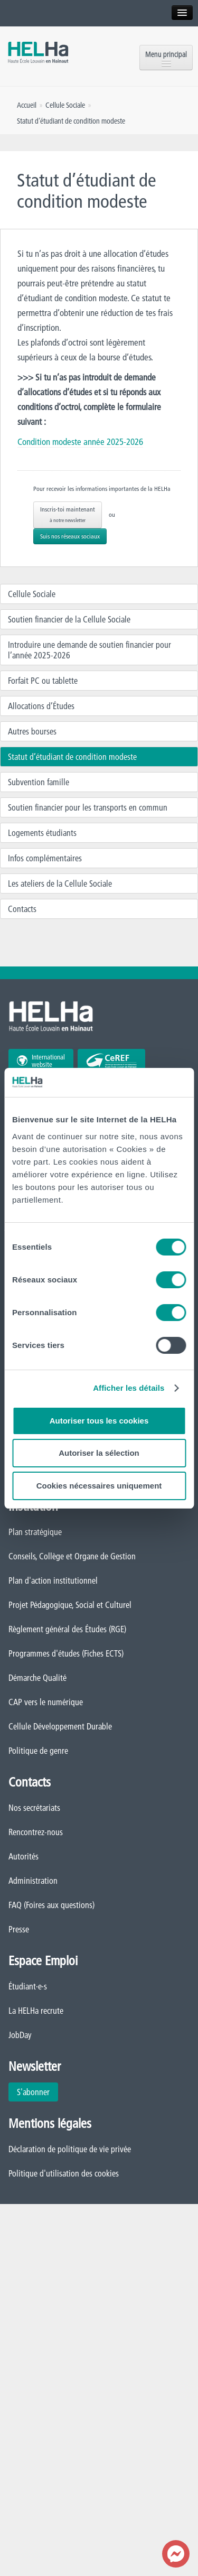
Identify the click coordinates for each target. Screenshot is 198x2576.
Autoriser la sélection (99, 1452)
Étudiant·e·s (27, 1986)
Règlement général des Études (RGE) (67, 1629)
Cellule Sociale (31, 594)
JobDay (20, 2035)
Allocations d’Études (41, 706)
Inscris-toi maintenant (67, 514)
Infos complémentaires (45, 858)
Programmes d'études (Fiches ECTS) (66, 1653)
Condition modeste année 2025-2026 (80, 441)
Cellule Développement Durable (60, 1726)
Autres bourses (32, 731)
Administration (33, 1880)
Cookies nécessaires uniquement (99, 1485)
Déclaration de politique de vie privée (69, 2149)
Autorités (23, 1856)
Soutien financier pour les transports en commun (87, 807)
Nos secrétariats (34, 1807)
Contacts (22, 909)
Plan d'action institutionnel (53, 1580)
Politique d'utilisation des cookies (63, 2173)
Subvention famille (38, 782)
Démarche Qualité (37, 1677)
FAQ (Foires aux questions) (51, 1905)
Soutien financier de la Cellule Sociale (69, 619)
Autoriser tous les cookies (99, 1420)
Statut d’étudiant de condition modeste (72, 756)
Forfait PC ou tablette (43, 680)
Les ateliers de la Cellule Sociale (60, 883)
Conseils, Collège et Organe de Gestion (72, 1556)
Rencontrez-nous (35, 1832)
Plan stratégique (35, 1532)
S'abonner (33, 2092)
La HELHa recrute (35, 2010)
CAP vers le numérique (45, 1702)
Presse (18, 1929)
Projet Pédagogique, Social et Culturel (69, 1604)
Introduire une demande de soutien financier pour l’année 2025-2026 (89, 650)
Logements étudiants (42, 832)
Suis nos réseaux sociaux (70, 536)
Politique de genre (38, 1750)
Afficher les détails (128, 1387)
